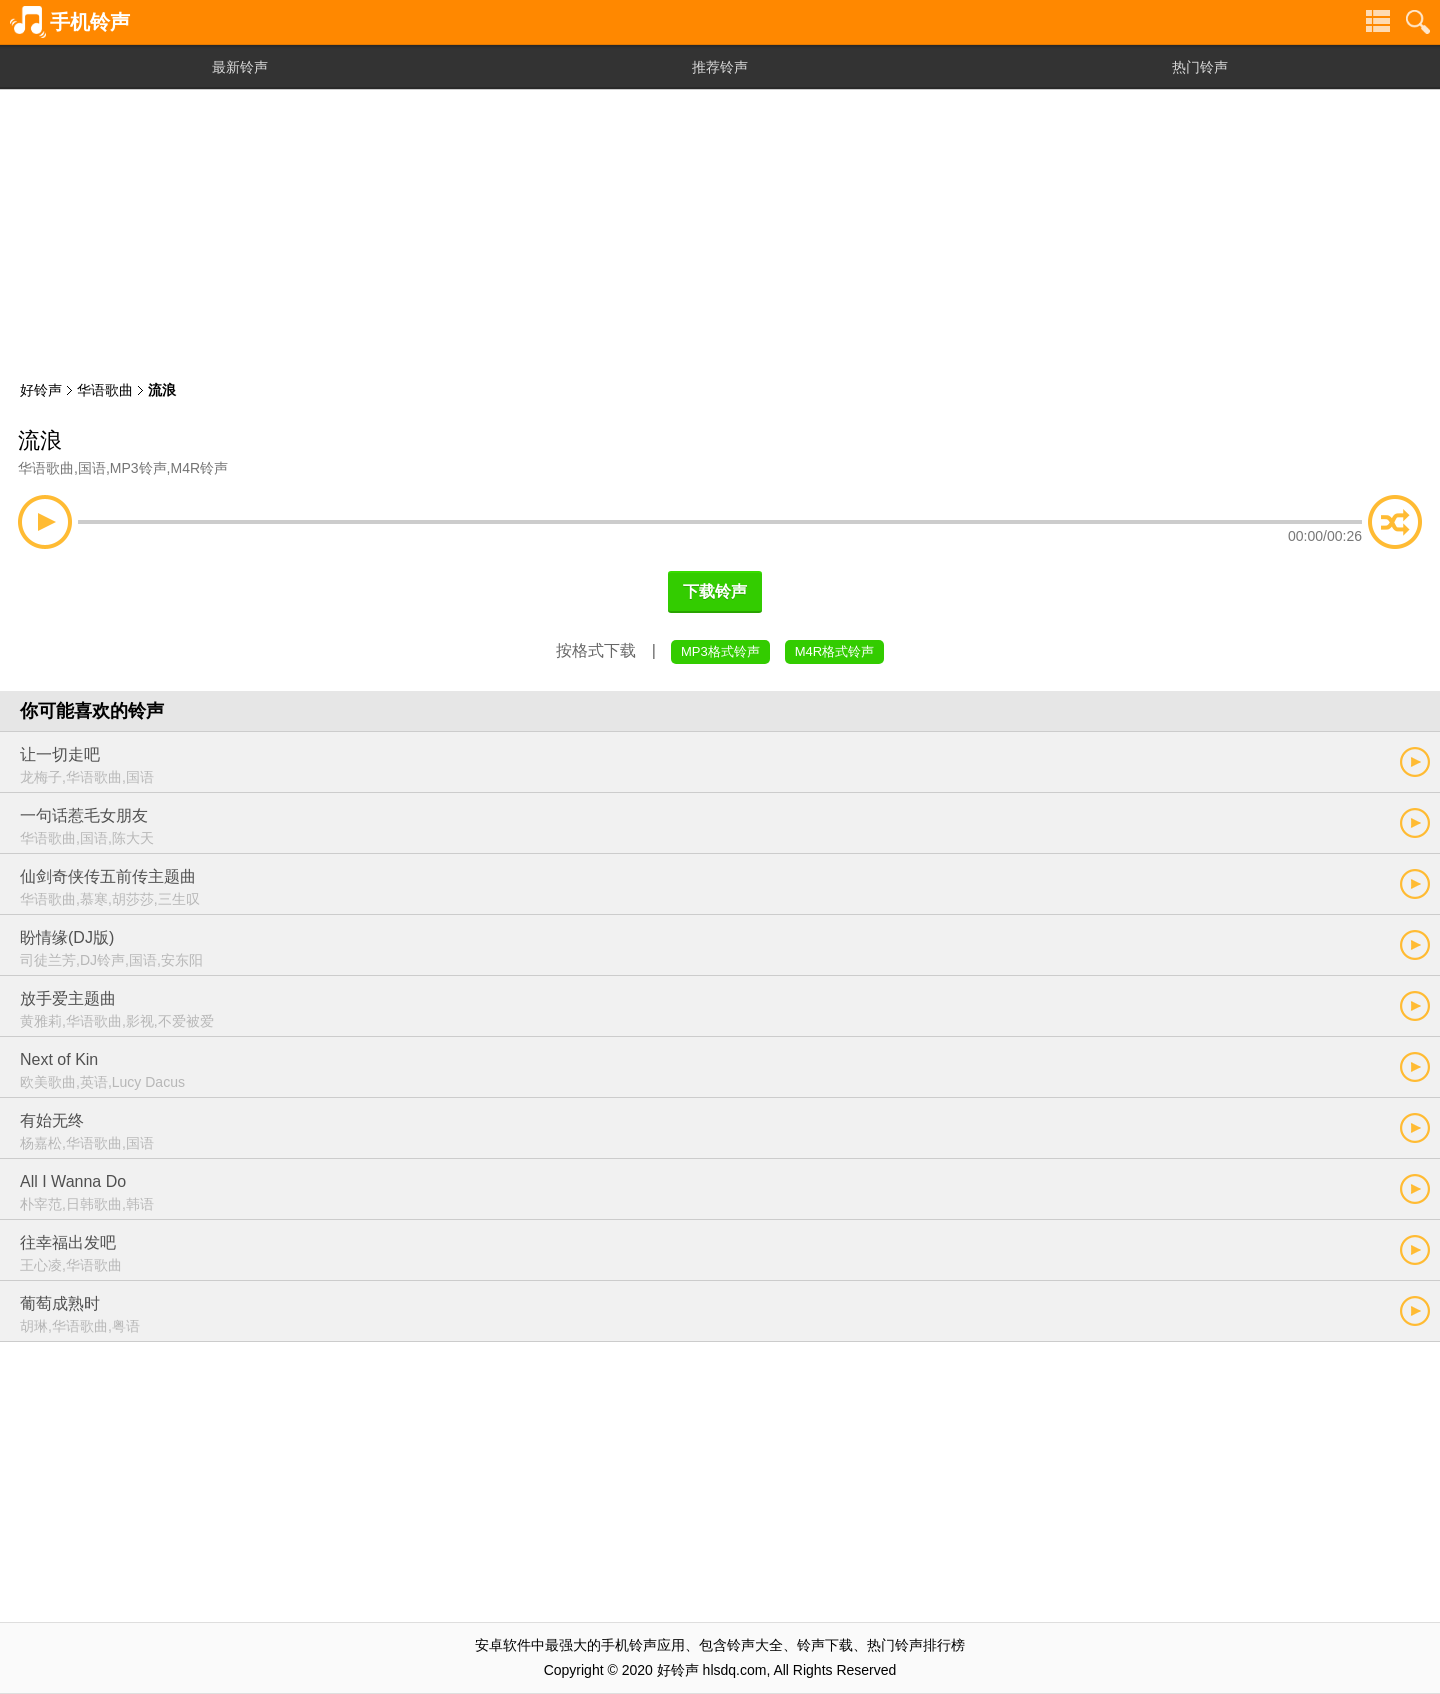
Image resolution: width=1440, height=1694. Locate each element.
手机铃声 (90, 22)
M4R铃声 (199, 468)
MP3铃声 (138, 468)
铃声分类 (1378, 22)
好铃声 (41, 390)
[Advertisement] (720, 230)
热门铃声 (1200, 67)
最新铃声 (240, 67)
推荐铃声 (720, 67)
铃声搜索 (1418, 22)
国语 (92, 468)
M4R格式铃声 (834, 651)
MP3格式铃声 (720, 651)
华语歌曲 (105, 390)
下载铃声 (715, 591)
